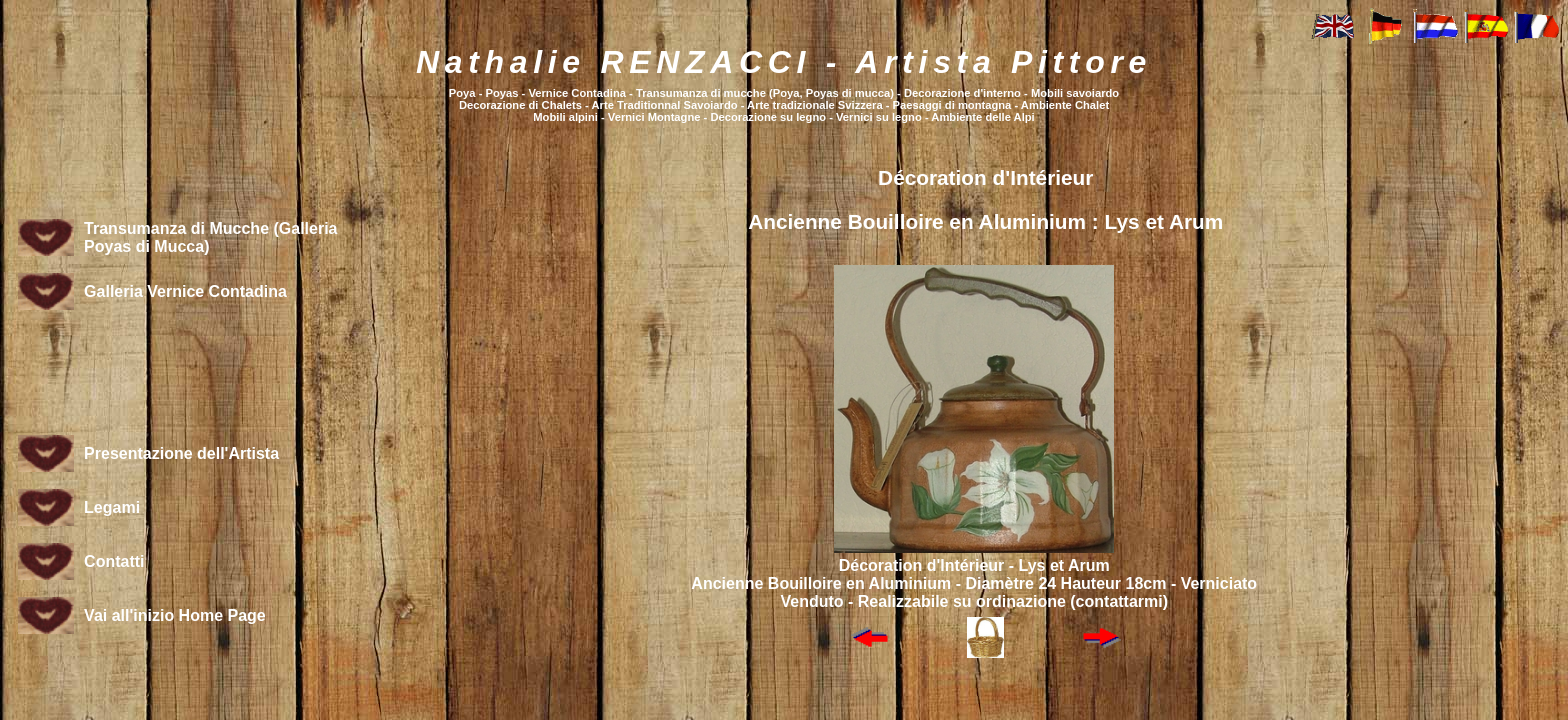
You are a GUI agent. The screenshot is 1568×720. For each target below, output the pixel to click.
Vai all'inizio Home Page (175, 615)
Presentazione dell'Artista (181, 453)
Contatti (114, 561)
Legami (112, 507)
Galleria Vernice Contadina (185, 291)
